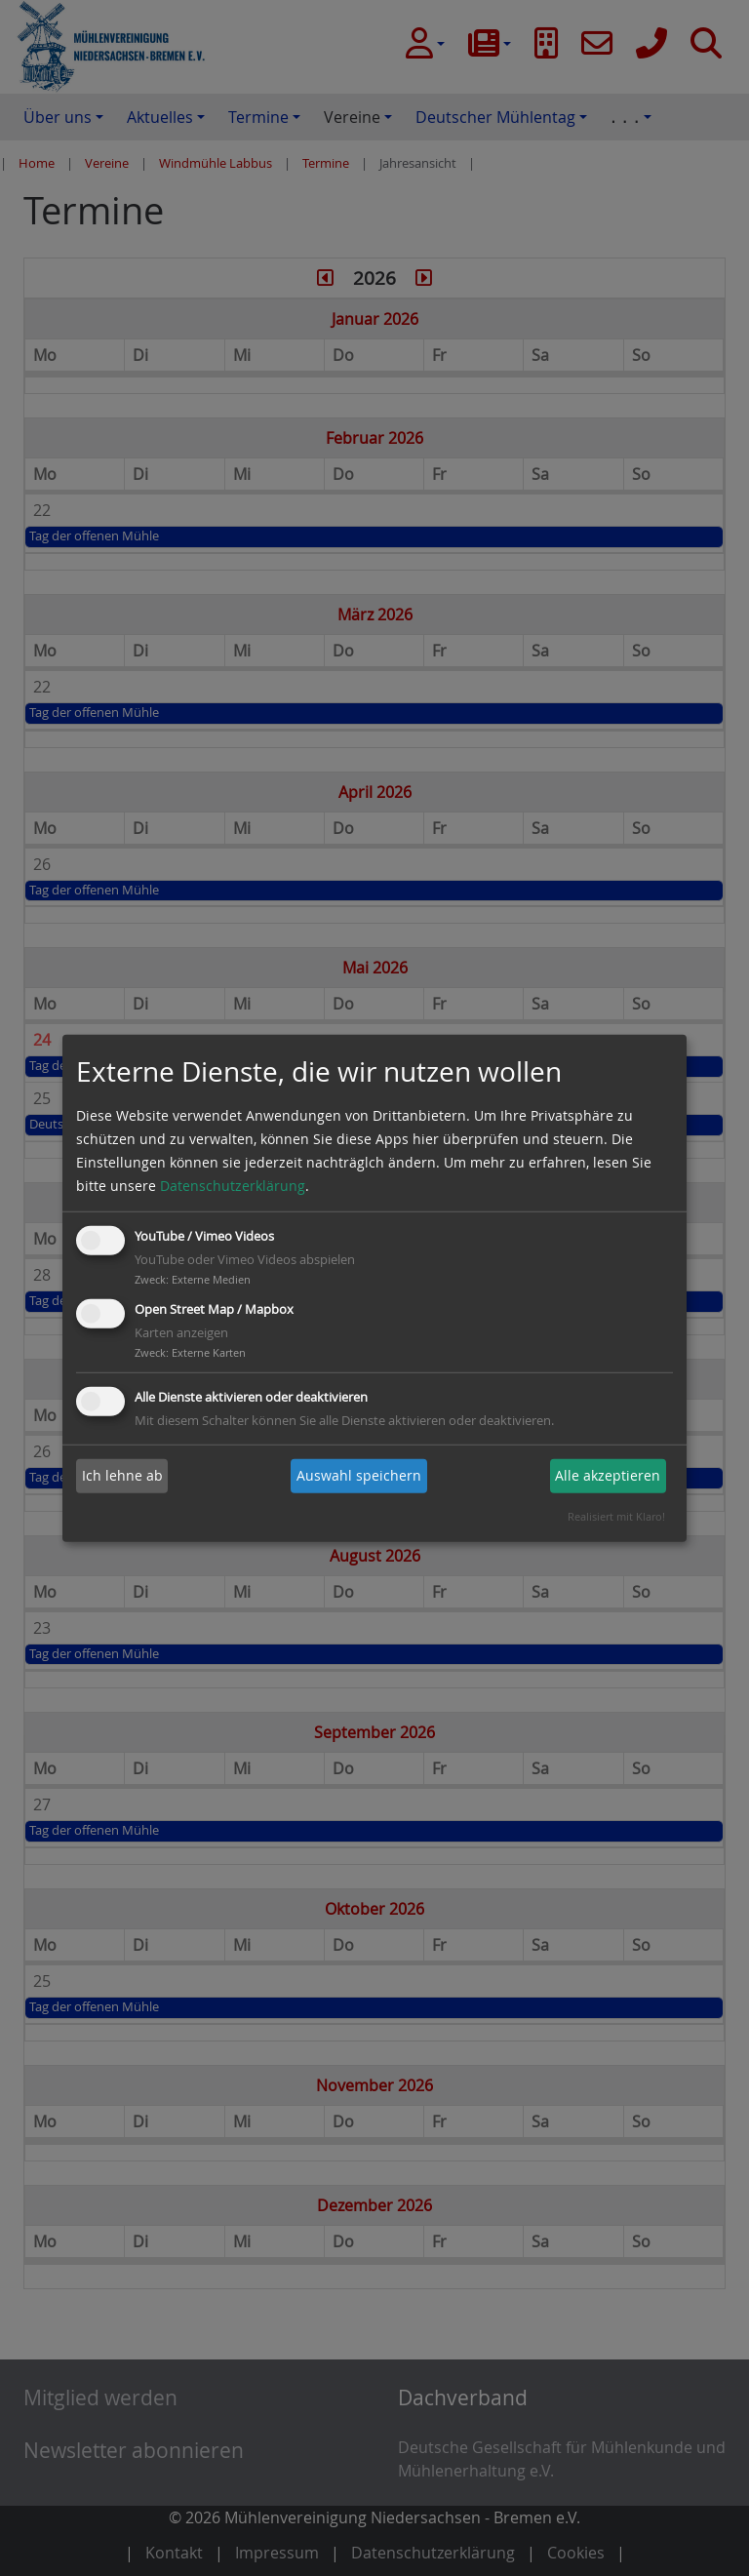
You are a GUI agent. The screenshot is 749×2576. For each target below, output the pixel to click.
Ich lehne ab (122, 1475)
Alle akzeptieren (607, 1475)
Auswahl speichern (358, 1475)
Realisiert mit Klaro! (616, 1516)
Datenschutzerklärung (232, 1185)
